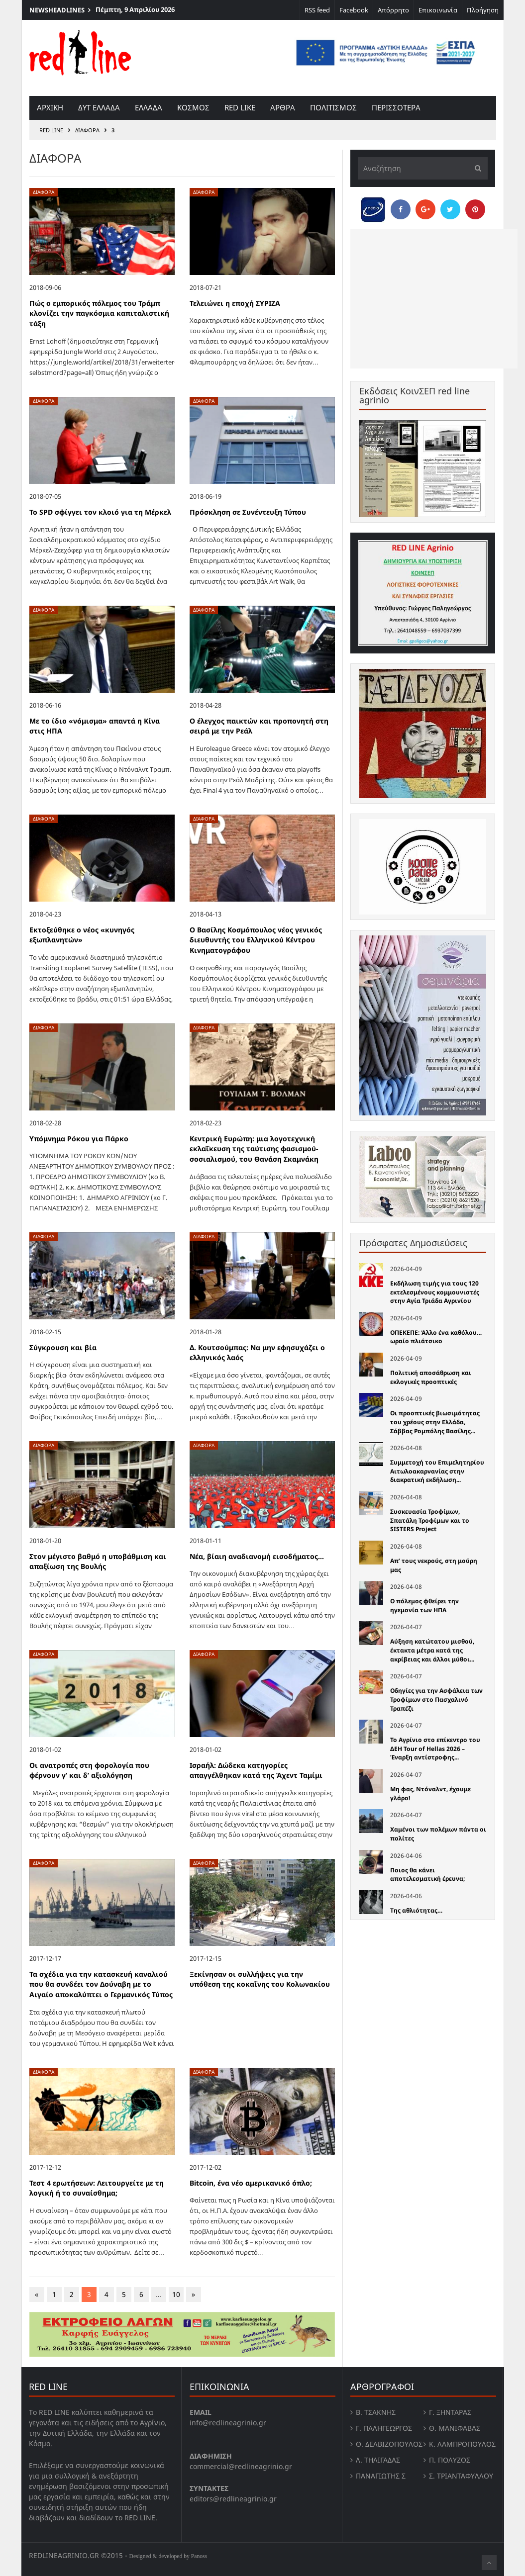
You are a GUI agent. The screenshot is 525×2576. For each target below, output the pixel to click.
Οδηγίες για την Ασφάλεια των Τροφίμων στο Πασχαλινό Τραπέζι (436, 1699)
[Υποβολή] (475, 168)
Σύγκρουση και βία (63, 1347)
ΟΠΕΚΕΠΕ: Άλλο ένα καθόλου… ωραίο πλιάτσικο (436, 1337)
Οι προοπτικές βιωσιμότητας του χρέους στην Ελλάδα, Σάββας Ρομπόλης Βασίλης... (435, 1422)
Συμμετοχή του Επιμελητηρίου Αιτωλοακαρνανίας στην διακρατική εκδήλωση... (437, 1471)
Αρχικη (50, 107)
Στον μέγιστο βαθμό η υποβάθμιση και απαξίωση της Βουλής (97, 1561)
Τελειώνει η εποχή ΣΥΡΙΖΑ (235, 303)
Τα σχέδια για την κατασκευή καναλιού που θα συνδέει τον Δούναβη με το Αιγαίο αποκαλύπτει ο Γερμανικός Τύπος (101, 1984)
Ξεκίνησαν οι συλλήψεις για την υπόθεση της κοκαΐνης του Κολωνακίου (260, 1979)
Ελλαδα (148, 107)
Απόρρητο (393, 9)
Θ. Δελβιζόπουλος (389, 2444)
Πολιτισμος (333, 107)
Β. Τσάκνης (376, 2412)
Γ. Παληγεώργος (384, 2428)
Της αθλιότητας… (416, 1910)
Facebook (353, 9)
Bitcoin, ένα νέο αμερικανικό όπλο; (251, 2183)
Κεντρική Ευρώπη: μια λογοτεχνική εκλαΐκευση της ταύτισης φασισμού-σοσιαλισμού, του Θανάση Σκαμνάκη (254, 1149)
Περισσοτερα (396, 107)
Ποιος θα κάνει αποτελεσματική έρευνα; (427, 1874)
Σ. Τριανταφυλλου (461, 2476)
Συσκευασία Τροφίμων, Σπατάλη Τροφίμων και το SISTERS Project (429, 1520)
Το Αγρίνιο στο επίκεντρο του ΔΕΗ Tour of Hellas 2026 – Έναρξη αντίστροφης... (435, 1748)
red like (239, 107)
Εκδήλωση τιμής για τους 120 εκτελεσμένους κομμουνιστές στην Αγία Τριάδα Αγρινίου (434, 1292)
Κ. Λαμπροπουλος (462, 2444)
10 (176, 2294)
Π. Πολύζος (449, 2460)
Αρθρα (282, 107)
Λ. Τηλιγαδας (378, 2460)
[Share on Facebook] (401, 209)
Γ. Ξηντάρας (450, 2412)
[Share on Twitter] (450, 209)
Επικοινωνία (438, 9)
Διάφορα (87, 130)
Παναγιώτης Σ (381, 2476)
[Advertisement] (434, 298)
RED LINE (51, 130)
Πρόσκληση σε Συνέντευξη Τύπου (248, 512)
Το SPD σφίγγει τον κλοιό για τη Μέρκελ (100, 512)
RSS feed (317, 9)
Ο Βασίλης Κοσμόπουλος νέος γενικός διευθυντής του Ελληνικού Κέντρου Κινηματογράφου (256, 940)
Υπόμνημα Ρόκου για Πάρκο (78, 1138)
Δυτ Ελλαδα (99, 107)
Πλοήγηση (483, 9)
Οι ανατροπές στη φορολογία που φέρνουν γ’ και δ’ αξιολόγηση (89, 1770)
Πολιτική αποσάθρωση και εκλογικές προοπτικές (430, 1377)
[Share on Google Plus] (425, 209)
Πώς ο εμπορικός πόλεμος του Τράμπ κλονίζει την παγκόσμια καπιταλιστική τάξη (99, 313)
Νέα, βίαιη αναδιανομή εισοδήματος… (257, 1556)
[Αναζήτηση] (423, 168)
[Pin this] (475, 209)
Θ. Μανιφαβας (454, 2428)
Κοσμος (193, 107)
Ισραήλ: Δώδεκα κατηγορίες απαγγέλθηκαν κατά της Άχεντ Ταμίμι (256, 1770)
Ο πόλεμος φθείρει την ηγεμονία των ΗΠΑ (424, 1605)
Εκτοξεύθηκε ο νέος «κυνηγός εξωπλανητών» (81, 935)
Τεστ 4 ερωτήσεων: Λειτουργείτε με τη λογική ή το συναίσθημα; (96, 2188)
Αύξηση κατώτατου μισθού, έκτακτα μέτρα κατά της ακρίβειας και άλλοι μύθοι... (432, 1650)
